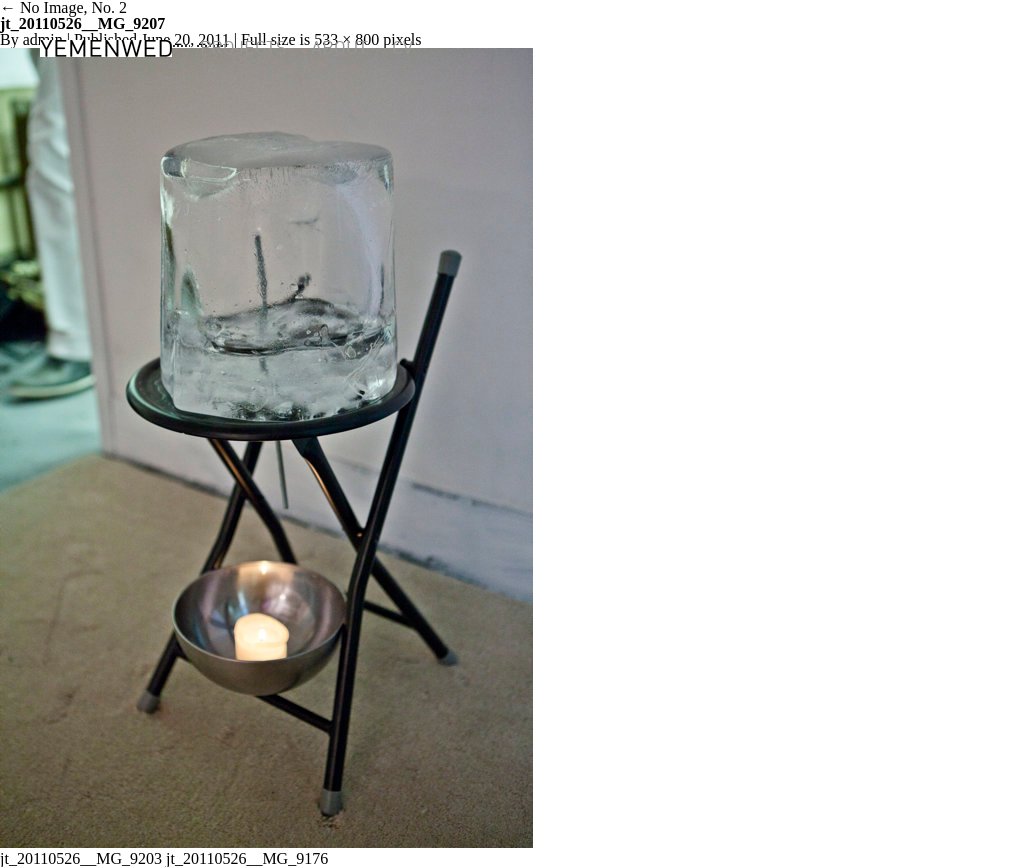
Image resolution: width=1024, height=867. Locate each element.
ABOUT (339, 48)
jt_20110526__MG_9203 (81, 858)
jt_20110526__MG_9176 (247, 858)
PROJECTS (243, 48)
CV (402, 48)
